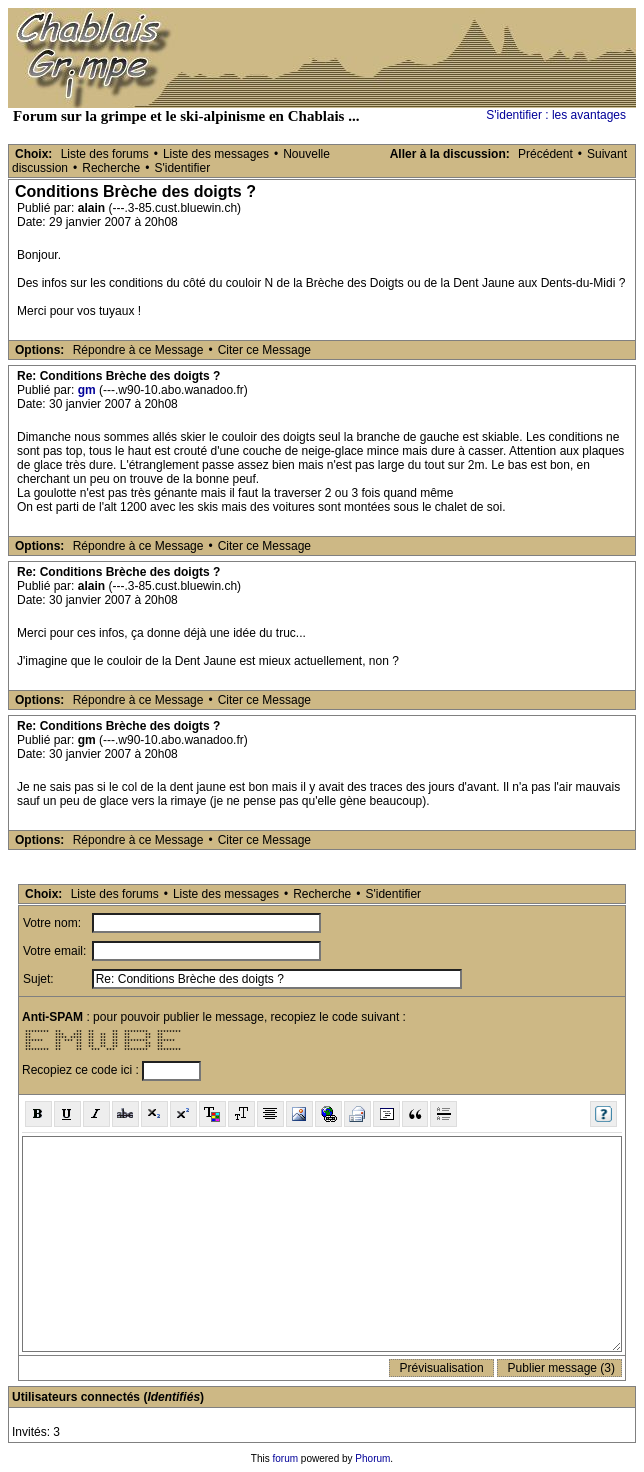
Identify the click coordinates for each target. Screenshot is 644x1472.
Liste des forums (105, 154)
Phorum (372, 1458)
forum (286, 1458)
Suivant (607, 154)
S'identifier (182, 168)
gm (87, 390)
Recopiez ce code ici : (82, 1070)
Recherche (111, 168)
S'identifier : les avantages (556, 115)
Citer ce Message (264, 350)
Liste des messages (216, 154)
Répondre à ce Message (138, 350)
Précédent (545, 154)
